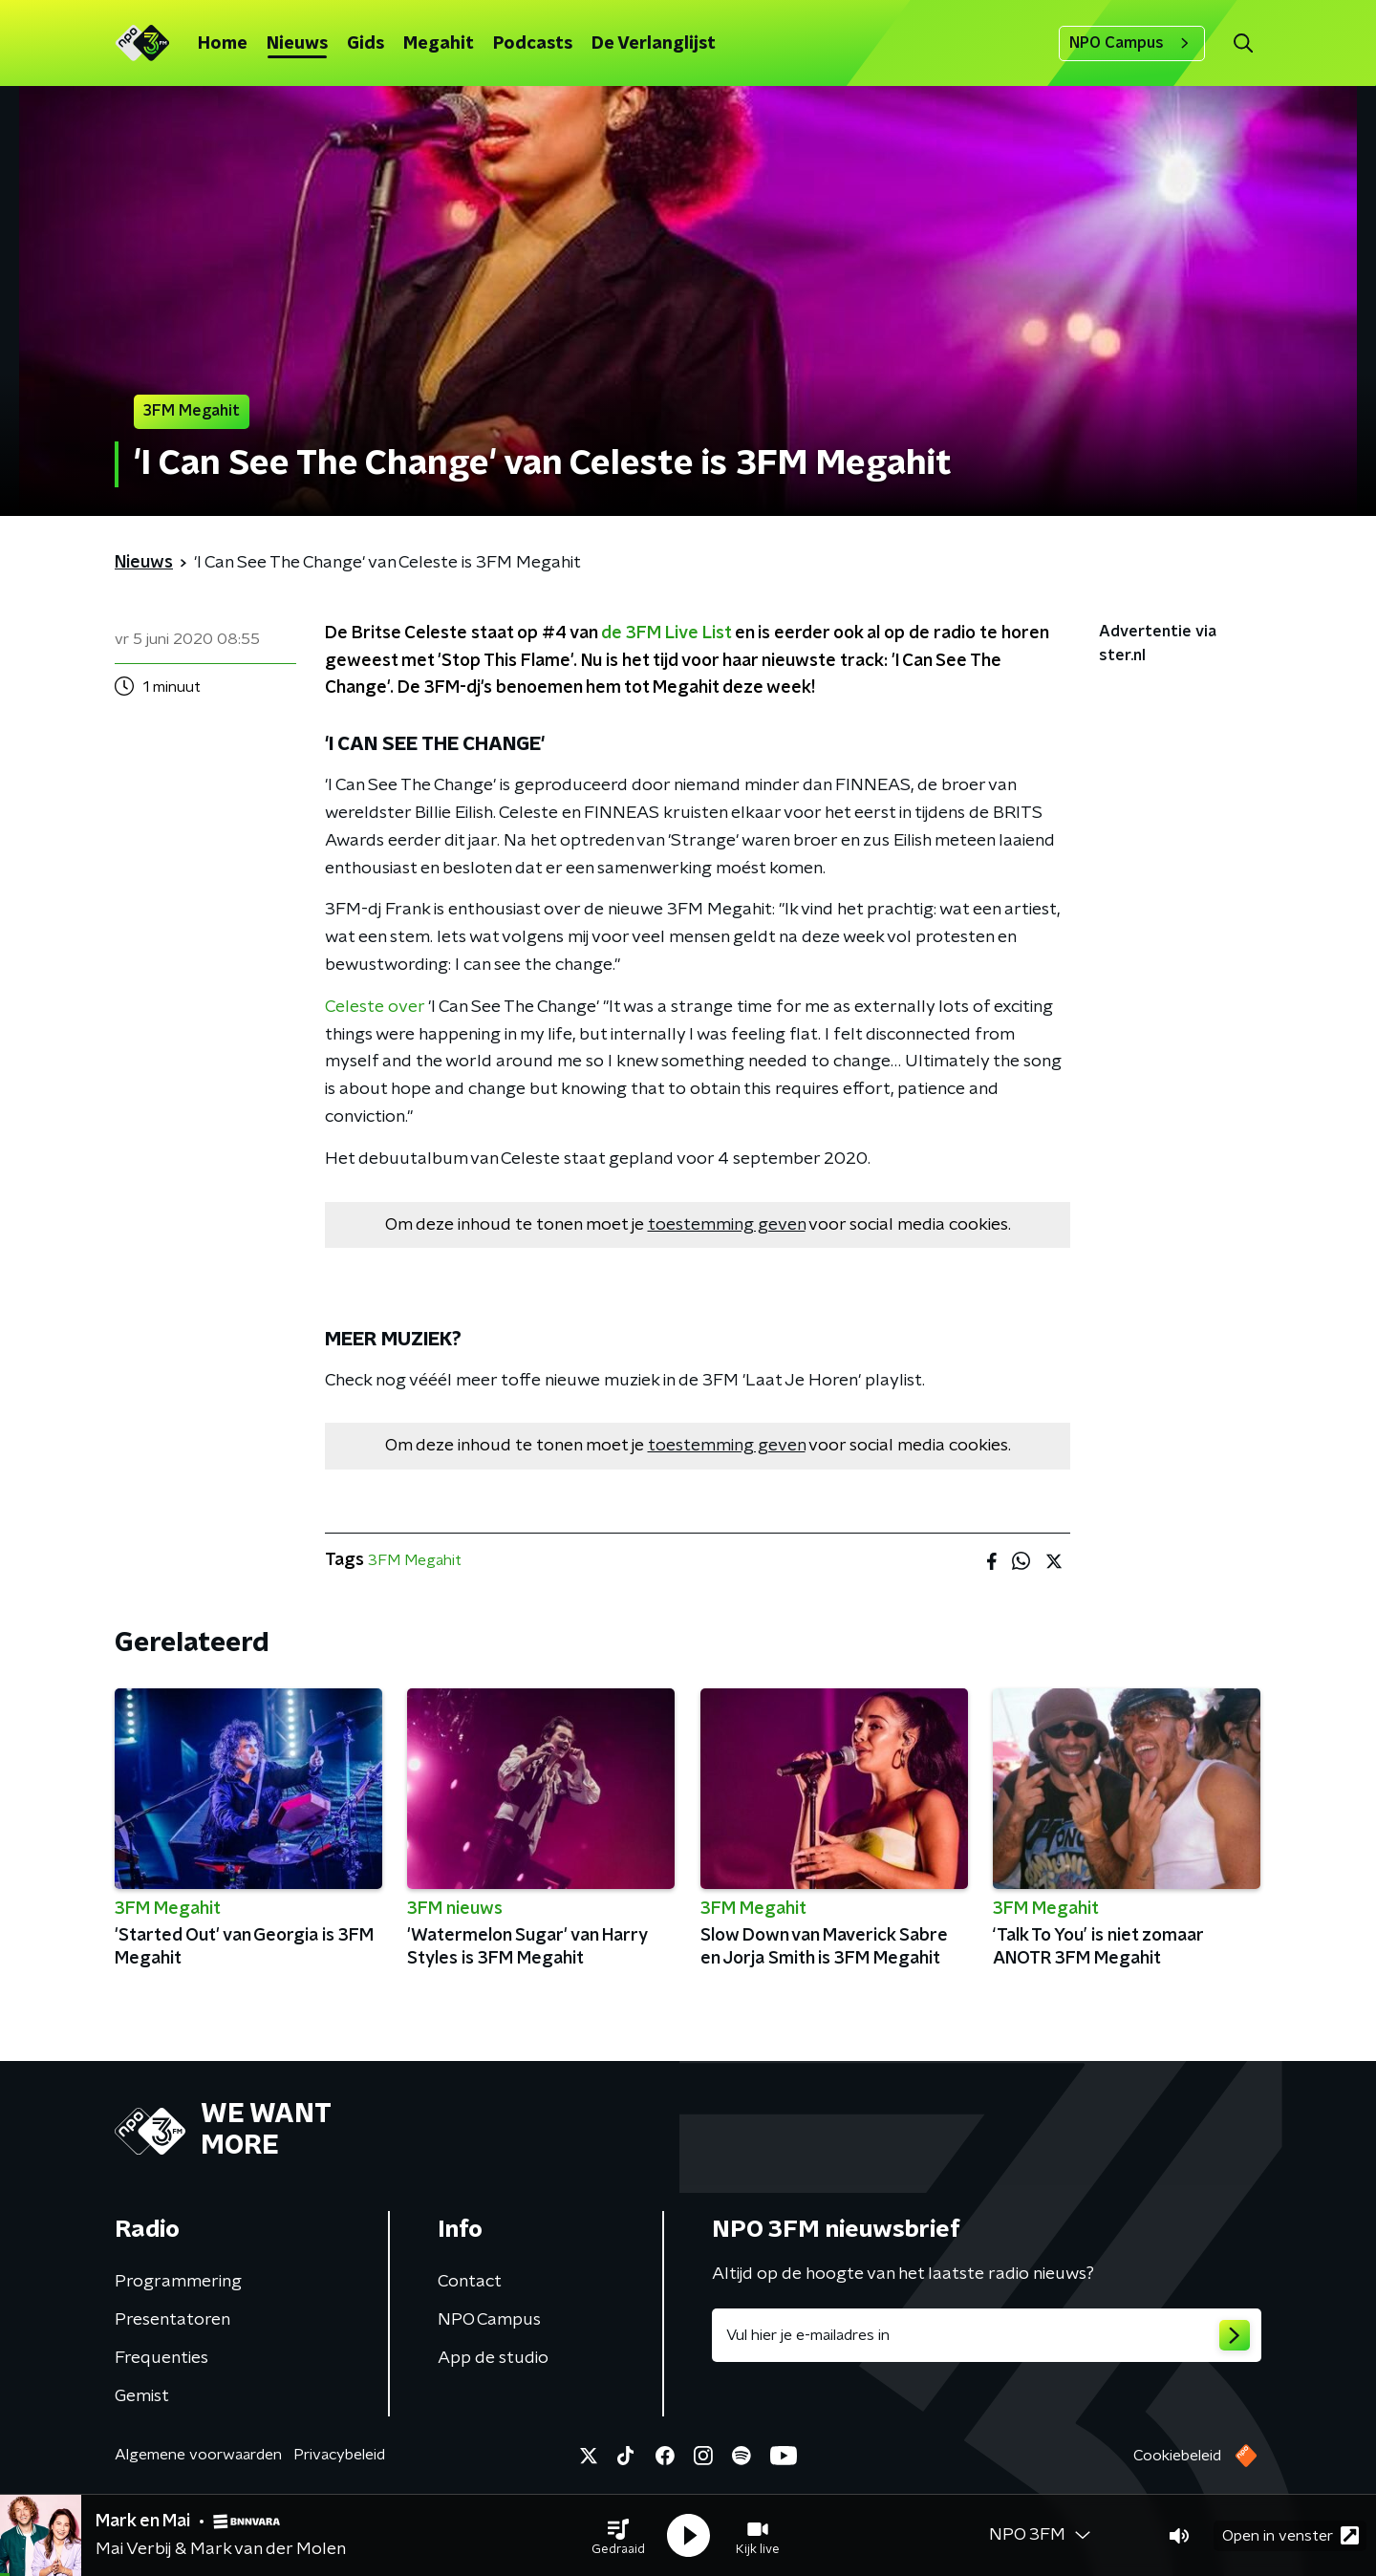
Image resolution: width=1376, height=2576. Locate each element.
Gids (365, 44)
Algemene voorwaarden (198, 2454)
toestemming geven (727, 1225)
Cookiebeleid (1177, 2455)
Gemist (142, 2396)
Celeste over (374, 1007)
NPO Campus (1131, 43)
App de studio (493, 2358)
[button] (618, 2535)
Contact (470, 2281)
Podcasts (532, 44)
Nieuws (297, 44)
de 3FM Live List (666, 633)
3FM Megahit (415, 1560)
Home (222, 44)
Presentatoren (172, 2320)
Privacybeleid (339, 2454)
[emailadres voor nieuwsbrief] (986, 2335)
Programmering (178, 2281)
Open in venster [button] (1290, 2535)
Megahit (438, 44)
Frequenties (161, 2358)
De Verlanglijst (653, 44)
